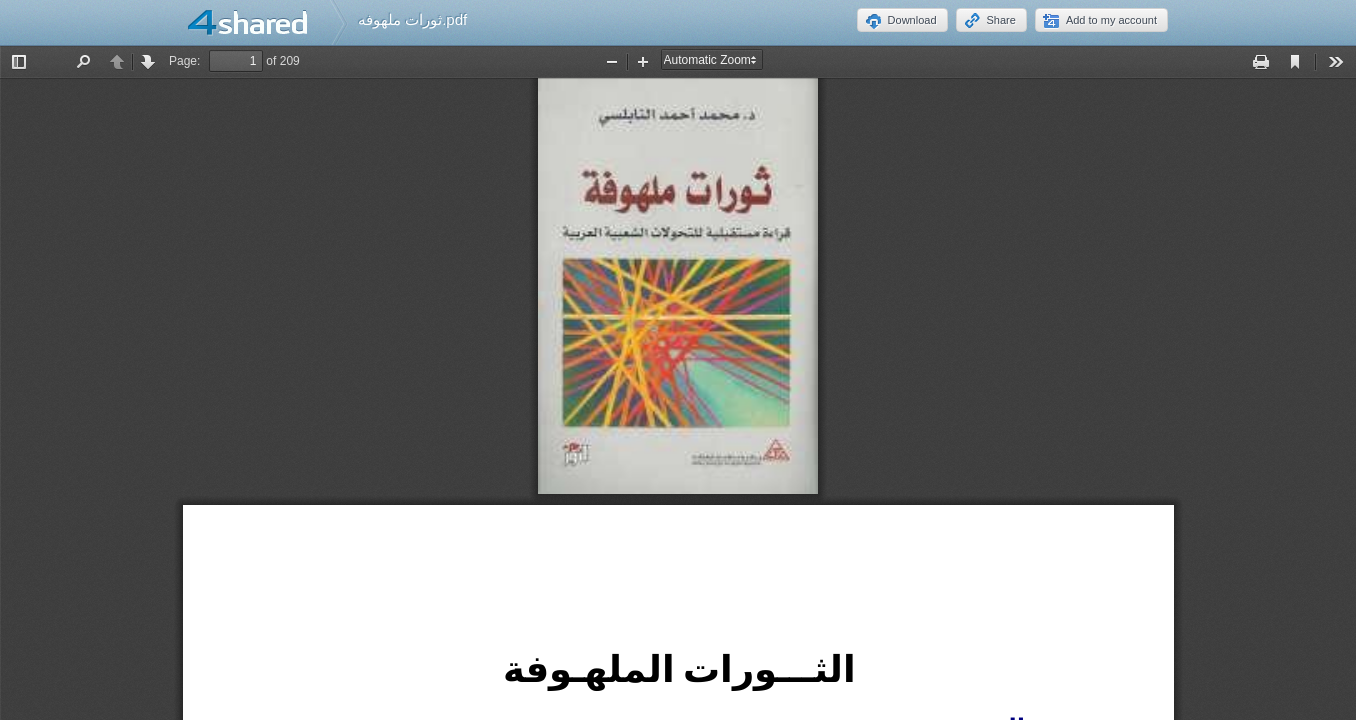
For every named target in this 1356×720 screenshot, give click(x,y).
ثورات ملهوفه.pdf (412, 19)
